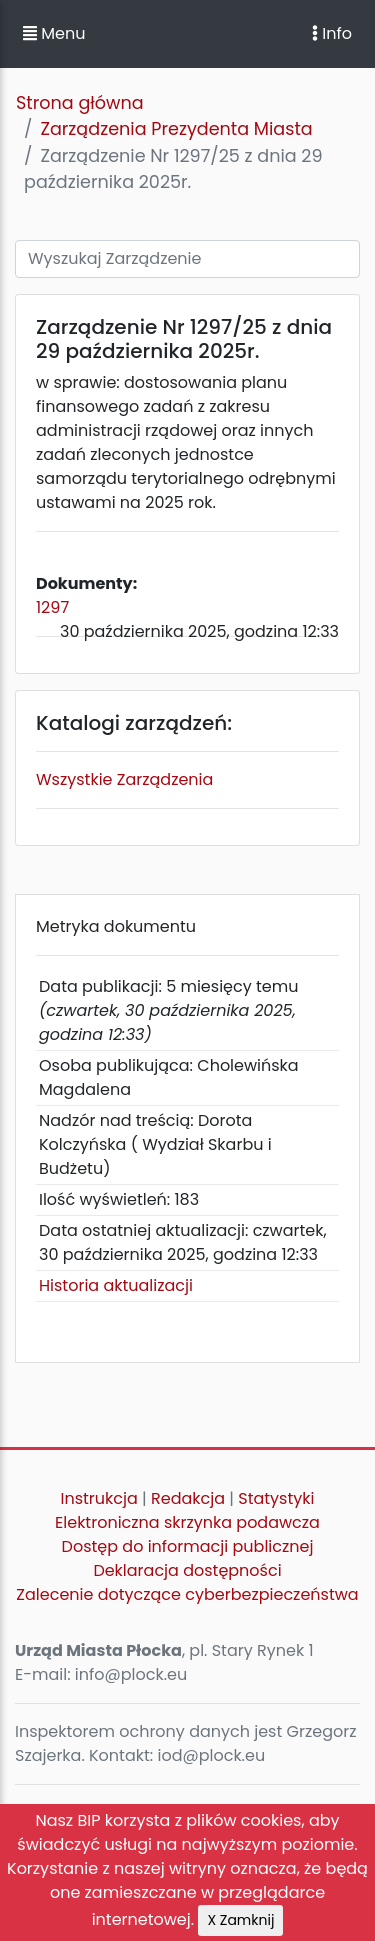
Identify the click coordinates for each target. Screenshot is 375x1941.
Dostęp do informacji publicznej (188, 1546)
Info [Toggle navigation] (332, 33)
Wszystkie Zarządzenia (124, 779)
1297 (52, 607)
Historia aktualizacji (116, 1285)
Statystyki (276, 1498)
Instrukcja (99, 1498)
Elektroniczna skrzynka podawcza (187, 1522)
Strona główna (80, 103)
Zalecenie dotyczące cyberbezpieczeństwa (187, 1594)
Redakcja (188, 1498)
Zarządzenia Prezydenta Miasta (176, 129)
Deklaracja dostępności (187, 1570)
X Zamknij (240, 1920)
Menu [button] (54, 33)
